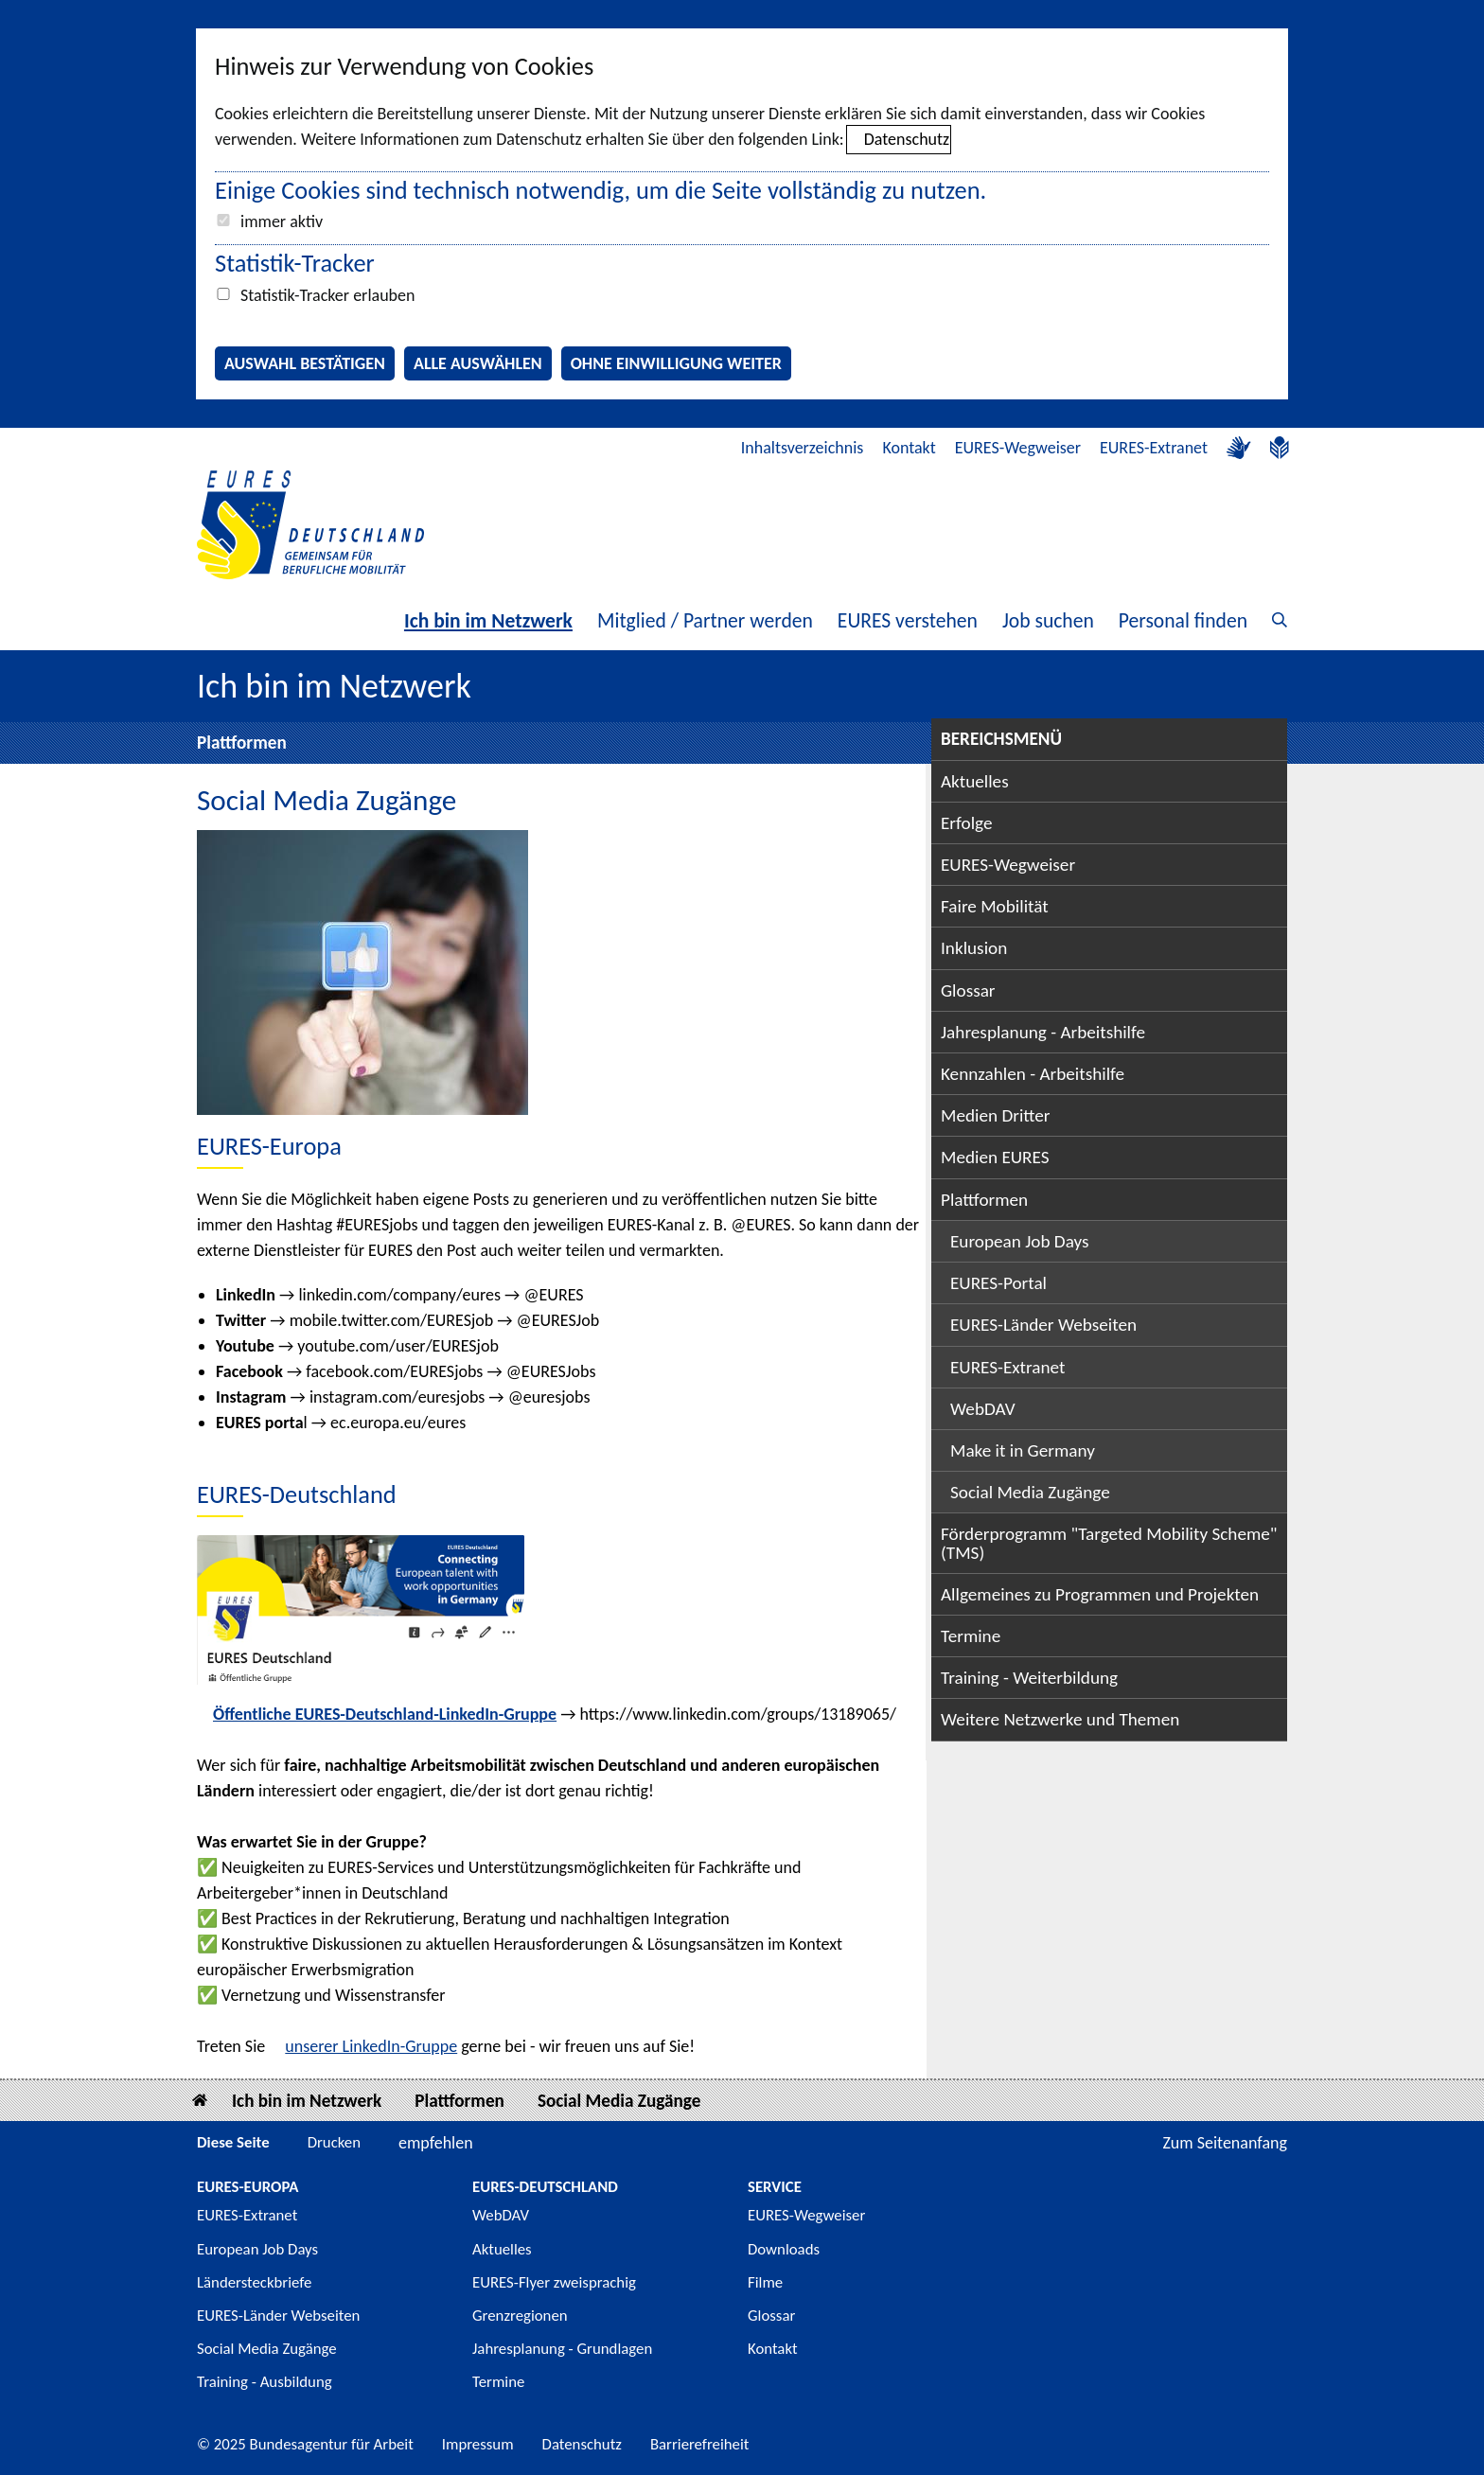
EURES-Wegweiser (1018, 447)
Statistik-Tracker (295, 263)
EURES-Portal (998, 1283)
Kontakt (908, 447)
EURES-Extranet (1154, 447)
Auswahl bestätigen (304, 363)
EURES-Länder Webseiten (1043, 1324)
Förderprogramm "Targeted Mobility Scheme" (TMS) (1109, 1543)
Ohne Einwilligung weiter (676, 363)
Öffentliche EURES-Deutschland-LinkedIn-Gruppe (384, 1714)
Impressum (478, 2444)
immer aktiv (281, 221)
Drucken (334, 2142)
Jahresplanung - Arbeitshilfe (1043, 1032)
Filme (765, 2282)
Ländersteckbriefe (254, 2282)
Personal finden (1183, 620)
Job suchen (1048, 620)
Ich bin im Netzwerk (488, 620)
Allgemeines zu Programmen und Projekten (1100, 1594)
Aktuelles (975, 781)
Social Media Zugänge (1030, 1492)
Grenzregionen (520, 2315)
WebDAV (983, 1409)
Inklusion (974, 948)
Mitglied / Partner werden (705, 620)
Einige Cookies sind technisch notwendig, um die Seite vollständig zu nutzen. (600, 190)
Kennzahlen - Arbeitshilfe (1032, 1074)
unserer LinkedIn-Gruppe (371, 2046)
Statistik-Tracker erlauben (327, 295)
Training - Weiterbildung (1029, 1677)
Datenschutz (906, 139)
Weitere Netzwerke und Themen (1060, 1719)
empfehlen (435, 2142)
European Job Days (1019, 1241)
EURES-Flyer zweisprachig (554, 2282)
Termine (970, 1636)
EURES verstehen (908, 620)
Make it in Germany (1022, 1450)
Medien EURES (995, 1157)
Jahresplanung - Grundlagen (562, 2349)
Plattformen (242, 742)
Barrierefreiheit (700, 2444)
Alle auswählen (478, 363)
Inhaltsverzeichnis (802, 447)
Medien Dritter (996, 1115)
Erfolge (966, 823)
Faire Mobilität (995, 906)
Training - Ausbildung (264, 2382)
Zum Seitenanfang (1224, 2142)
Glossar (968, 990)
